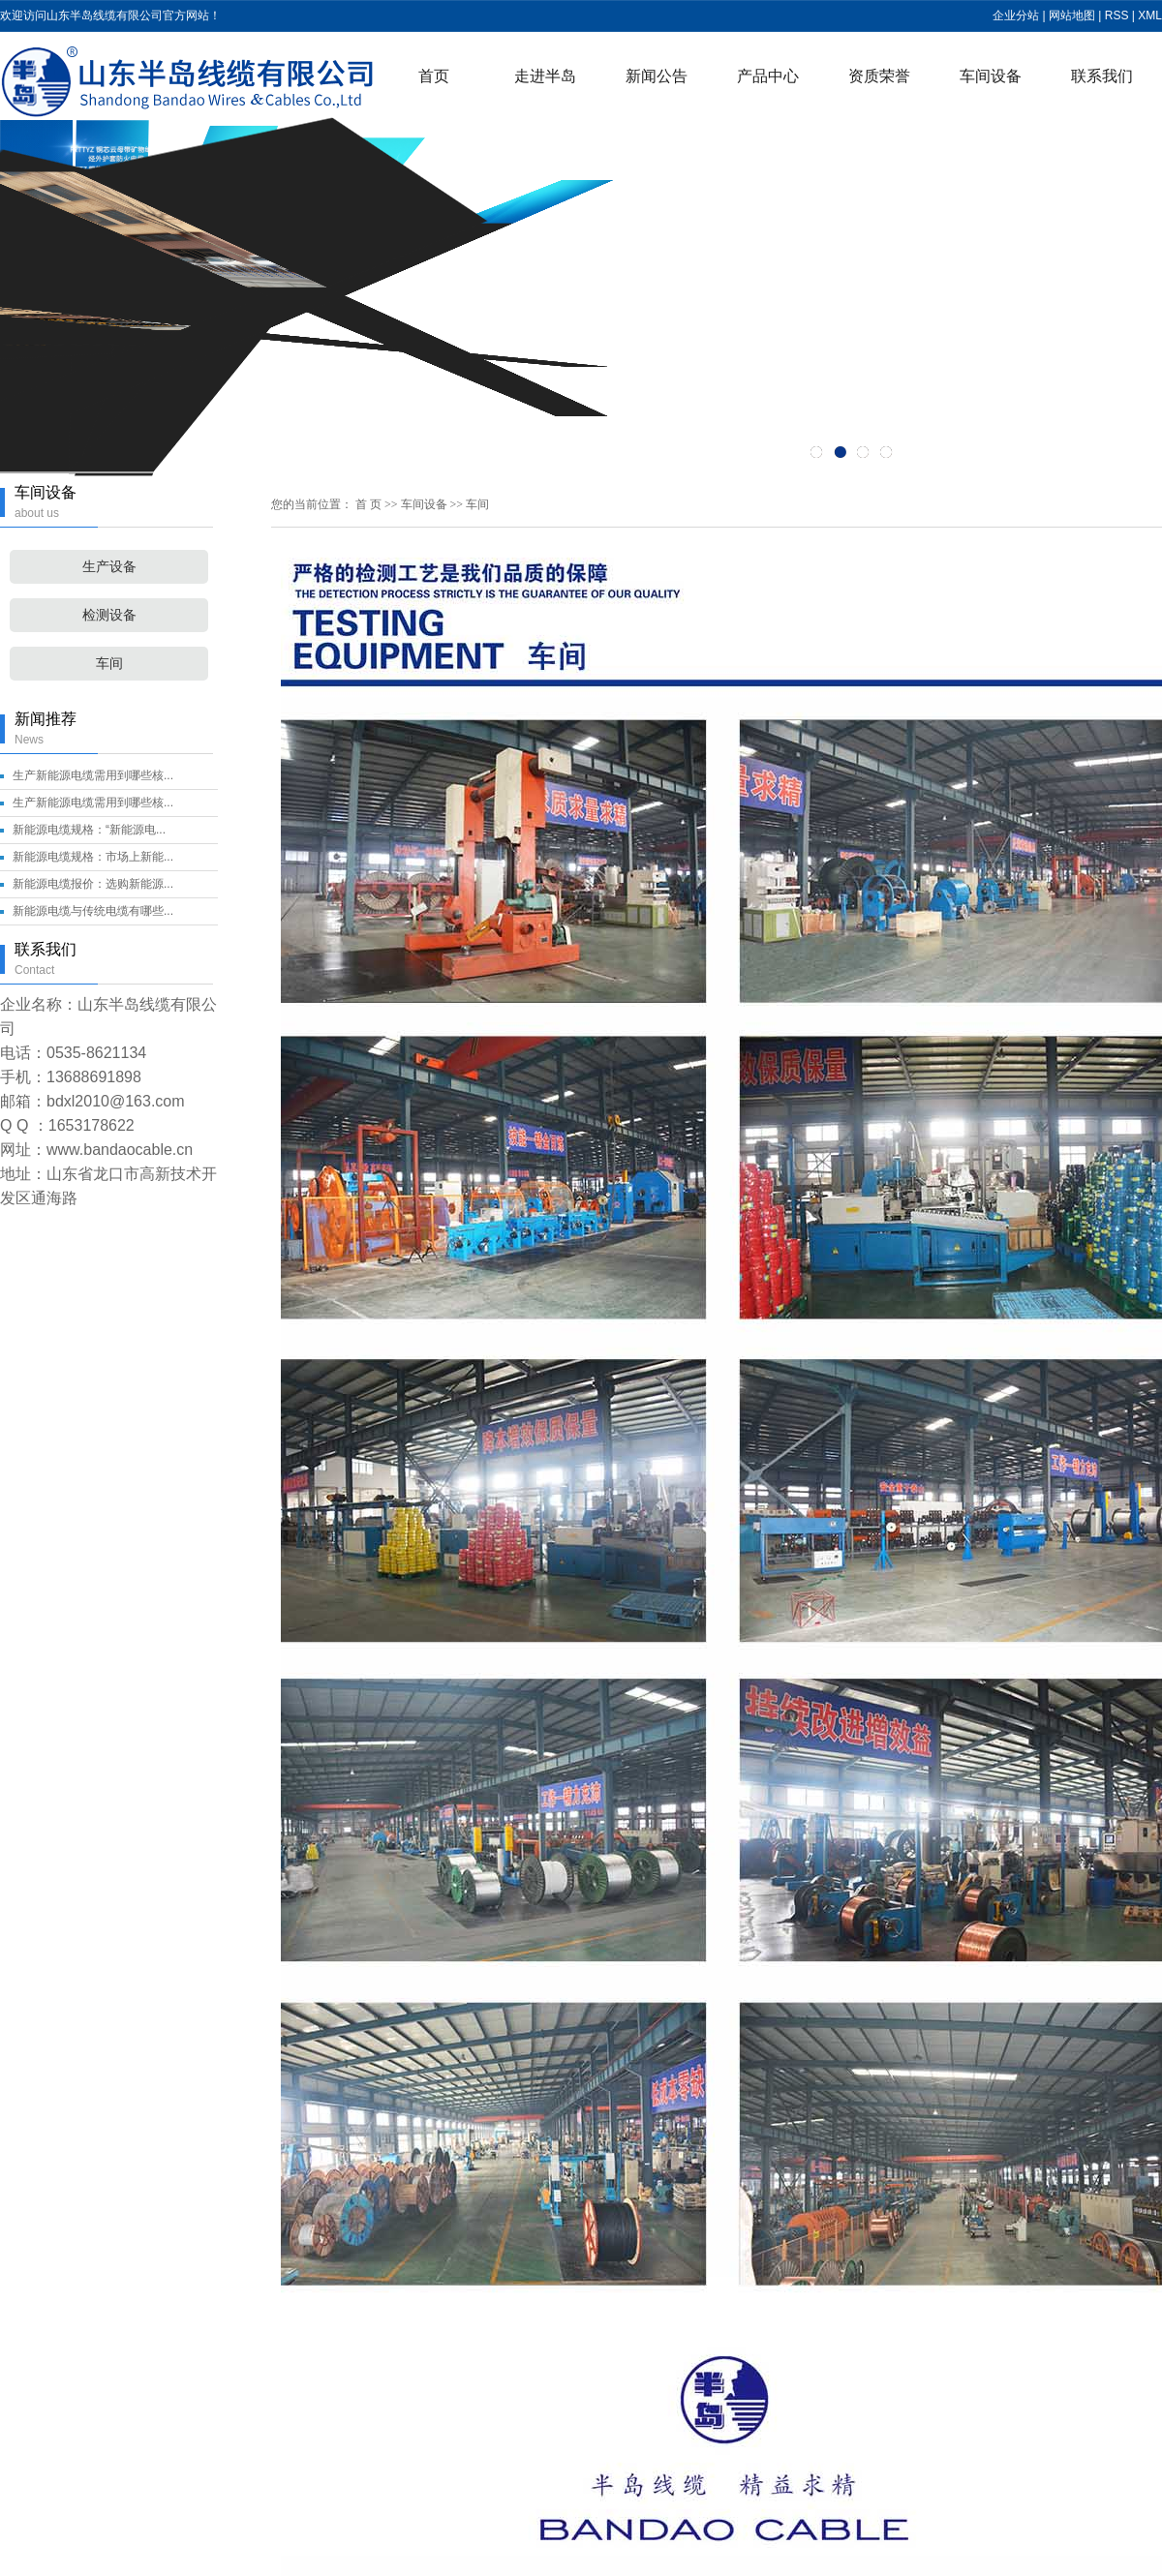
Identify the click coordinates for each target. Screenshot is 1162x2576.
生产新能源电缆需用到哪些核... (93, 775)
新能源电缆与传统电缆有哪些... (93, 911)
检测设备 (109, 615)
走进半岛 (545, 76)
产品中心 (768, 76)
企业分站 (1016, 15)
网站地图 (1072, 15)
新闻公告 (657, 76)
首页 (433, 76)
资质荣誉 (879, 76)
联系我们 (1102, 76)
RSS (1117, 15)
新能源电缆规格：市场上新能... (93, 857)
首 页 (368, 504)
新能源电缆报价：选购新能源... (93, 884)
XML (1150, 15)
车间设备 (991, 76)
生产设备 (109, 567)
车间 (109, 663)
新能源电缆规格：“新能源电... (89, 829)
